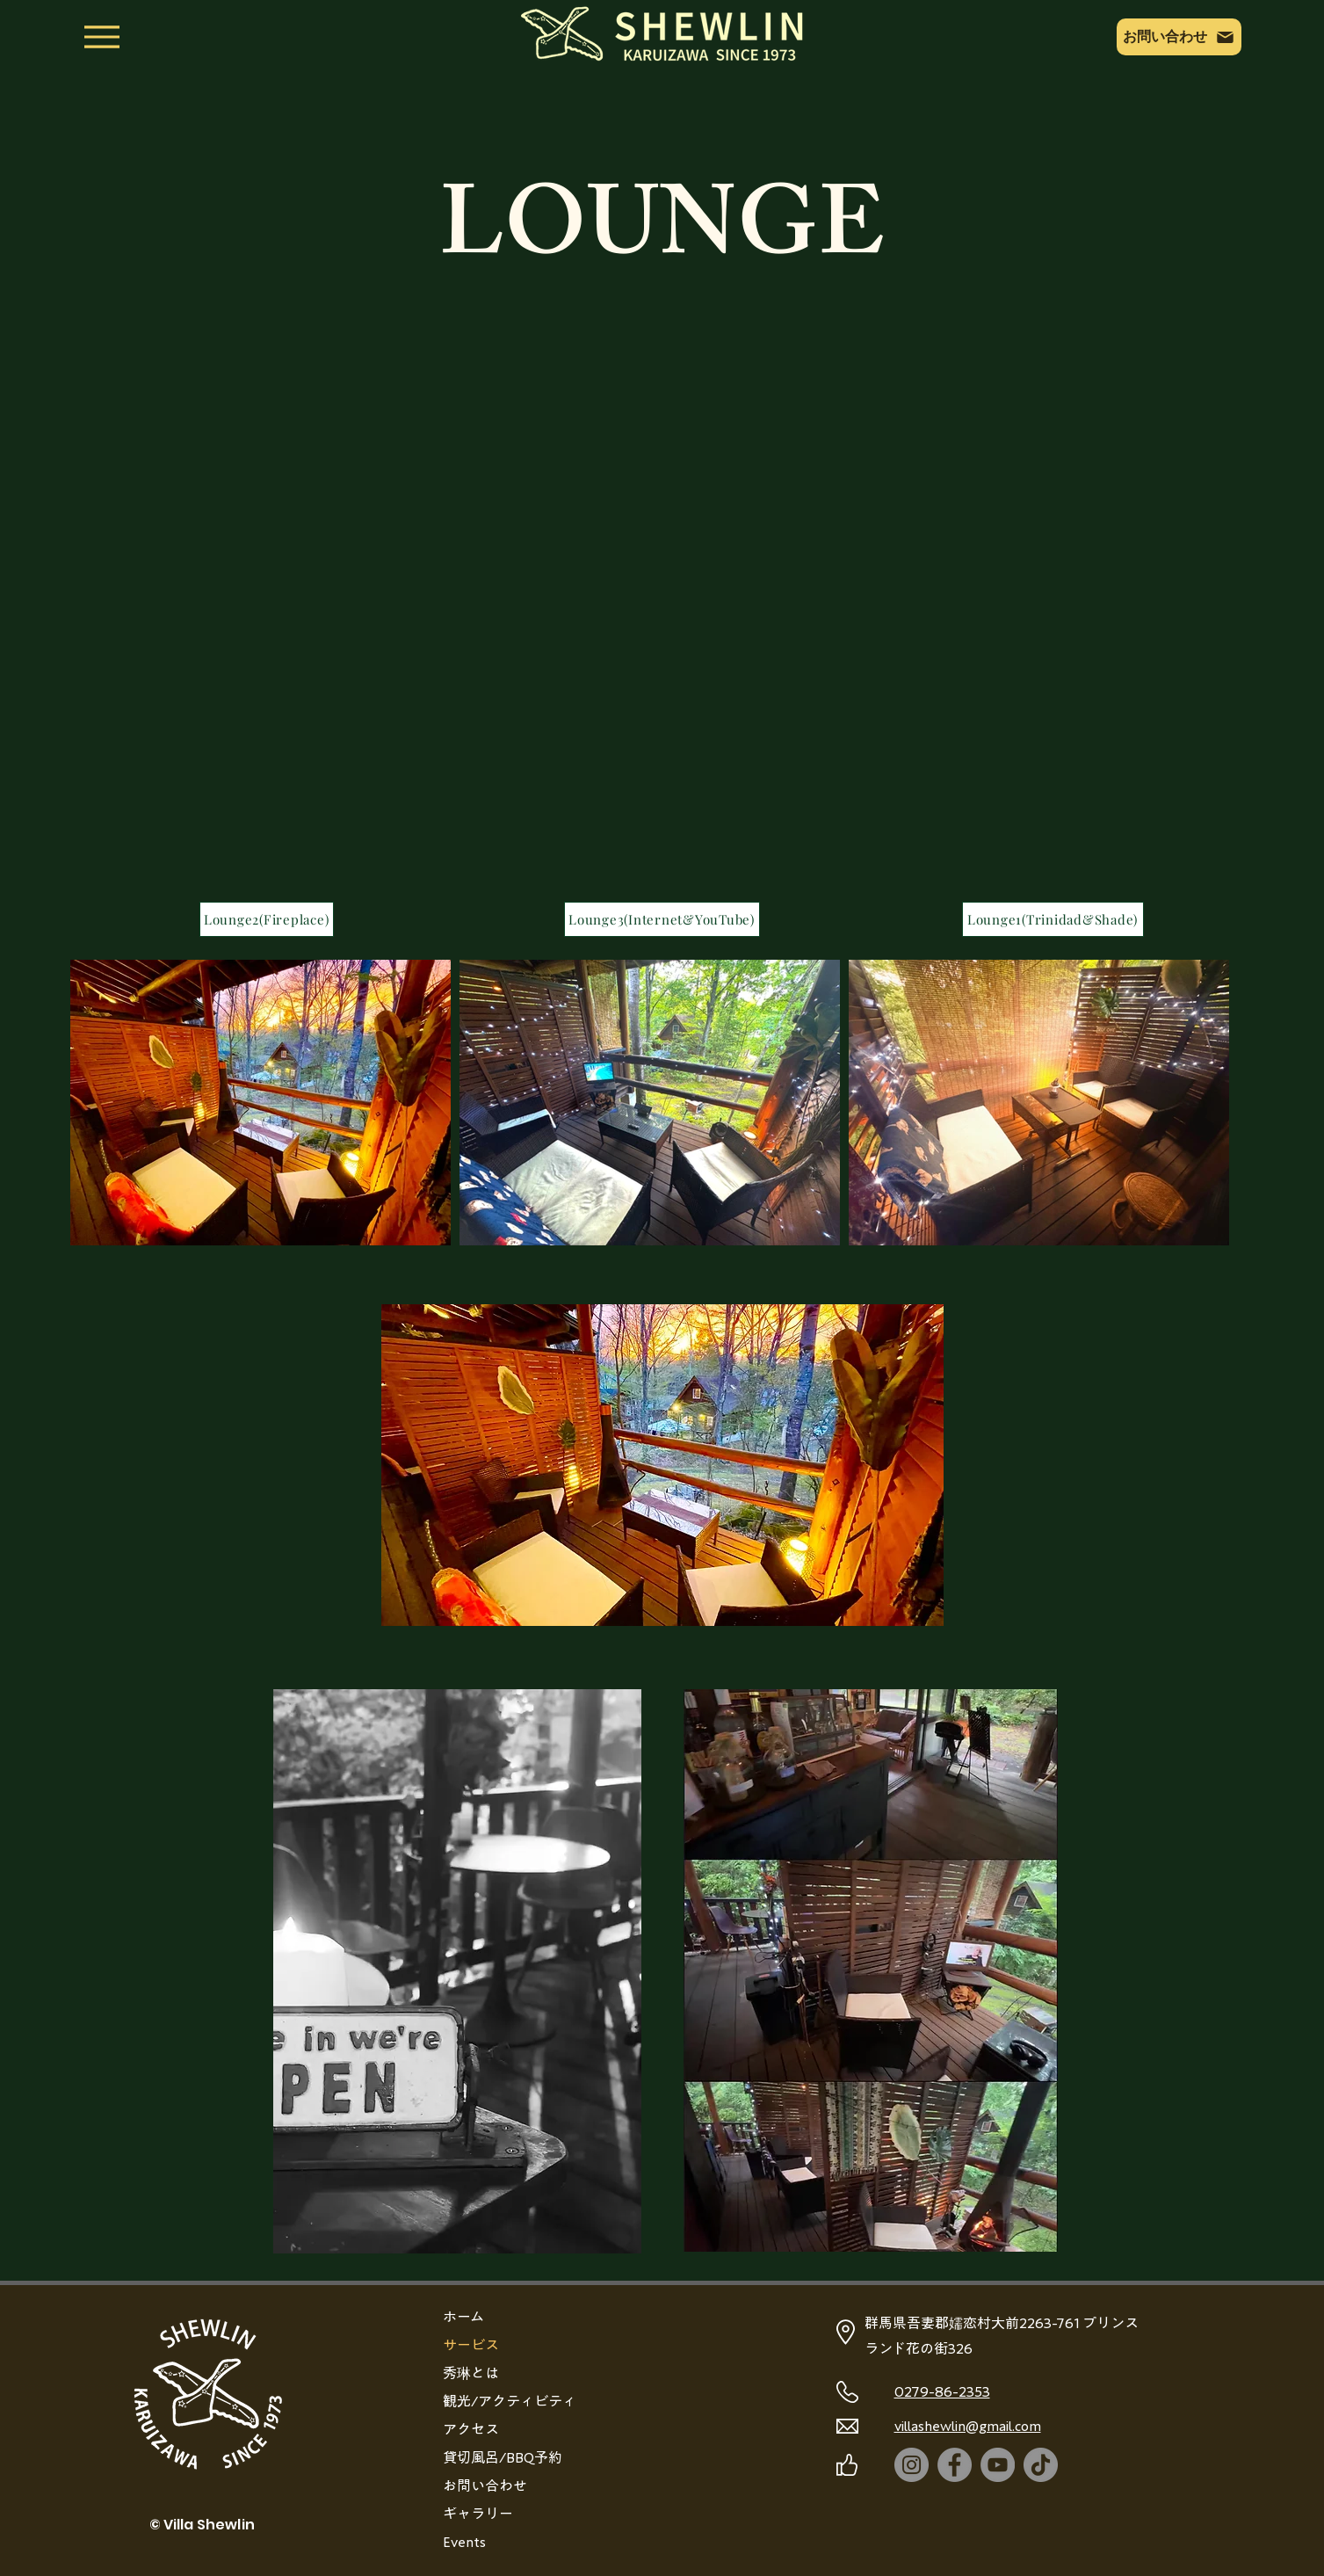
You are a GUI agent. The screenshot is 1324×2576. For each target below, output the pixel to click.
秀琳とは (471, 2373)
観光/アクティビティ (509, 2401)
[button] (662, 1465)
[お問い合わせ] (1179, 36)
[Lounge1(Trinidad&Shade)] (1053, 919)
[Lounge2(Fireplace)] (266, 919)
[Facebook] (954, 2465)
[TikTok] (1041, 2465)
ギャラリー (478, 2514)
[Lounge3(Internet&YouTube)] (662, 919)
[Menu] (101, 37)
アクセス (471, 2429)
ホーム (463, 2317)
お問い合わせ (485, 2485)
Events (464, 2542)
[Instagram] (911, 2465)
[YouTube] (997, 2465)
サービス (471, 2345)
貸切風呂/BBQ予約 (502, 2457)
